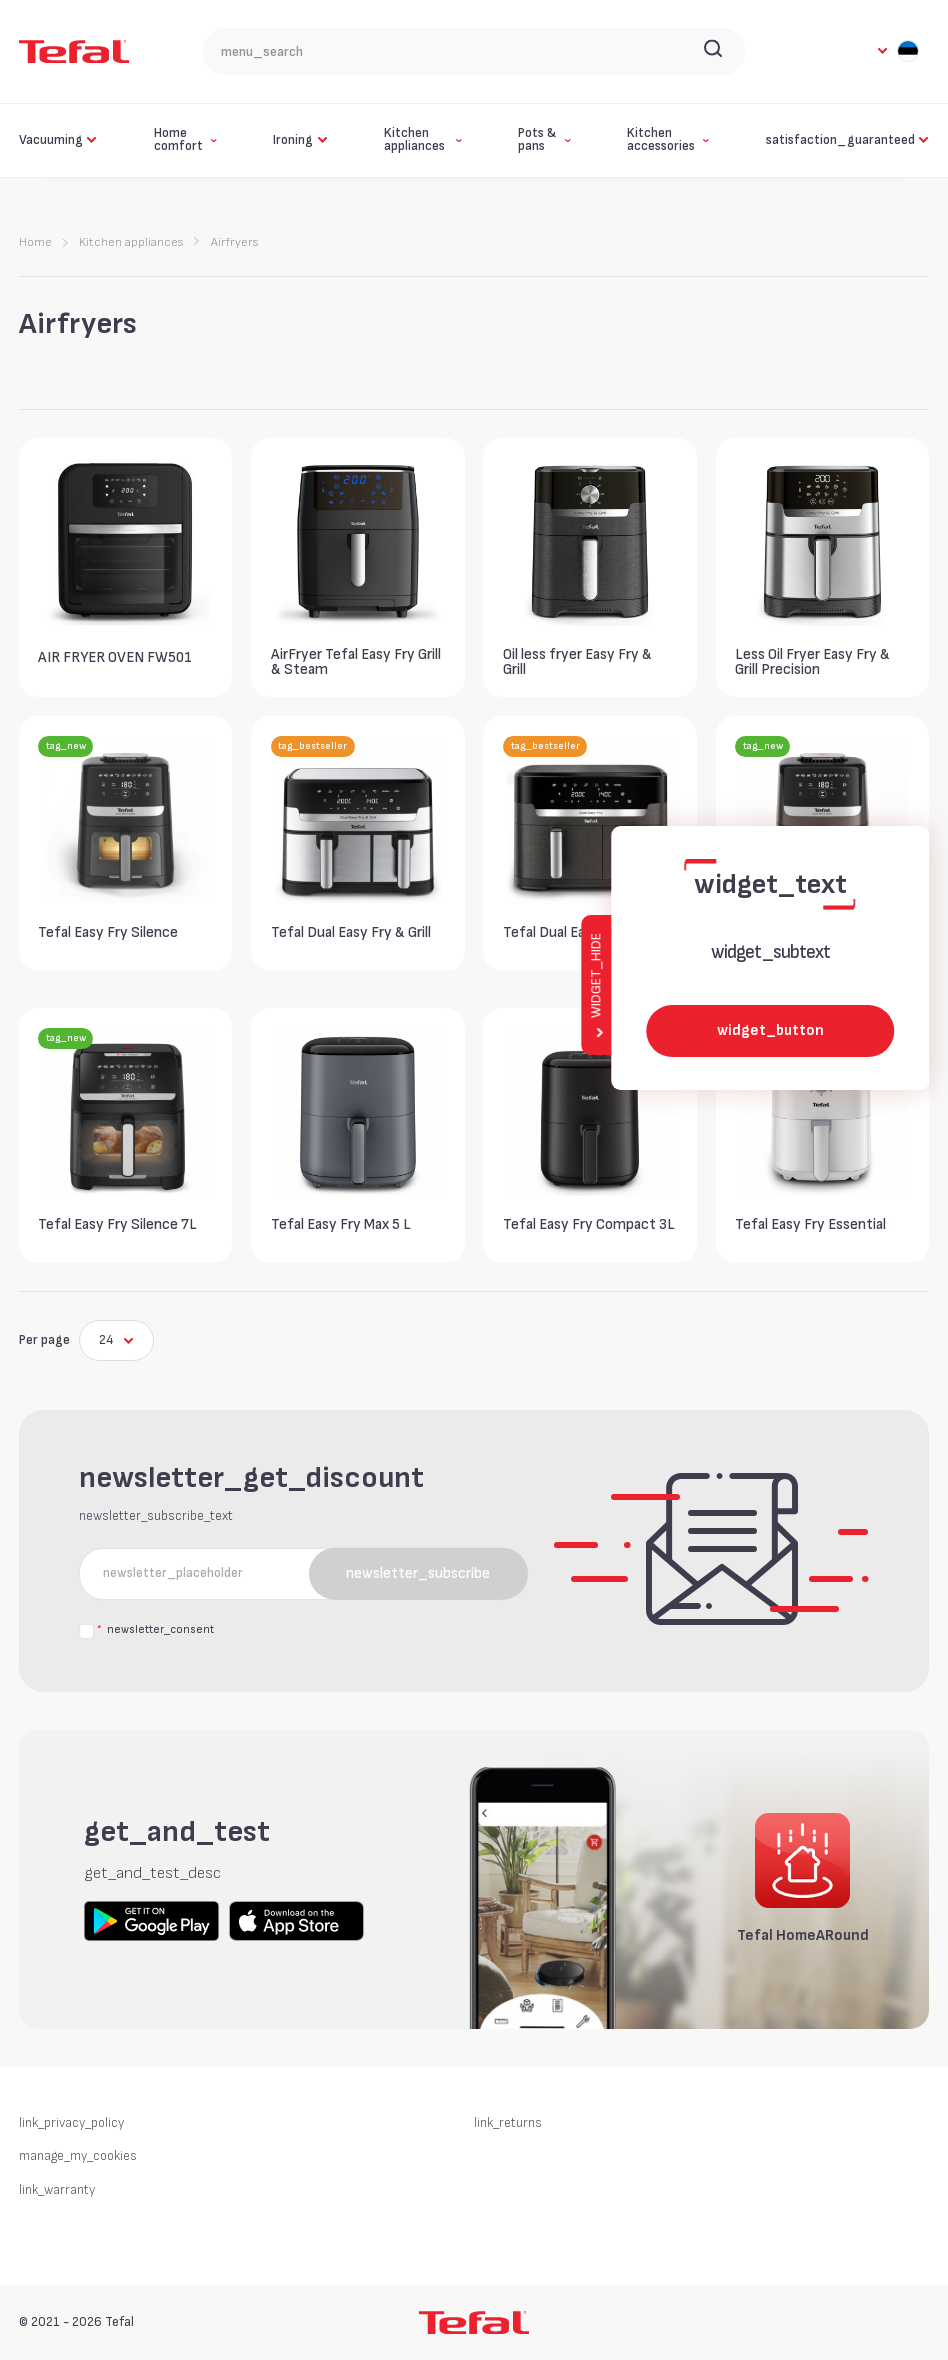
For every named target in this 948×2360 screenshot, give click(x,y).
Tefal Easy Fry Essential (810, 1224)
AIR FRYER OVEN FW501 (115, 657)
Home (35, 242)
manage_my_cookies (78, 2156)
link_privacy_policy (71, 2123)
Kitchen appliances (131, 242)
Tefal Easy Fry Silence (108, 932)
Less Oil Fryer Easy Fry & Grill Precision (812, 662)
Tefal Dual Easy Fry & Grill (351, 932)
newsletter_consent (155, 1630)
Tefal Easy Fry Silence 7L (117, 1224)
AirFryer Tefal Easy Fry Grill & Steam (356, 662)
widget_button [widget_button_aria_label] (770, 1030)
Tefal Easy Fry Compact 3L (589, 1224)
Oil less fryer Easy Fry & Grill (577, 662)
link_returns (508, 2123)
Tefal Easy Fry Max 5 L (341, 1224)
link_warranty (57, 2190)
